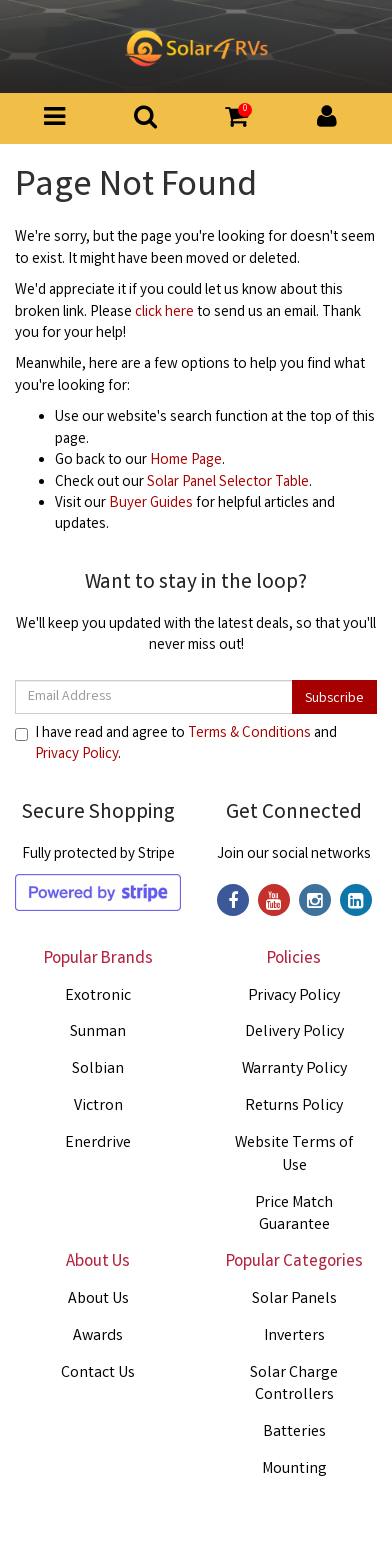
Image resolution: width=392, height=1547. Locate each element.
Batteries (294, 1432)
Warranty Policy (294, 1069)
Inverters (294, 1336)
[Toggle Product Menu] (54, 122)
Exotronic (98, 996)
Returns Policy (294, 1106)
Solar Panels (294, 1299)
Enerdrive (98, 1143)
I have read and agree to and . (176, 745)
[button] (236, 120)
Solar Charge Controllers (294, 1385)
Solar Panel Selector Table (228, 483)
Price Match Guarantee (294, 1215)
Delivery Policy (294, 1032)
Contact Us (98, 1373)
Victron (98, 1106)
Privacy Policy (76, 755)
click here (164, 313)
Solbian (98, 1069)
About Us (98, 1299)
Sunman (98, 1032)
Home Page (186, 461)
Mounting (294, 1469)
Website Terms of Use (294, 1155)
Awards (98, 1336)
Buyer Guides (151, 504)
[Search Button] (145, 122)
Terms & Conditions (249, 734)
